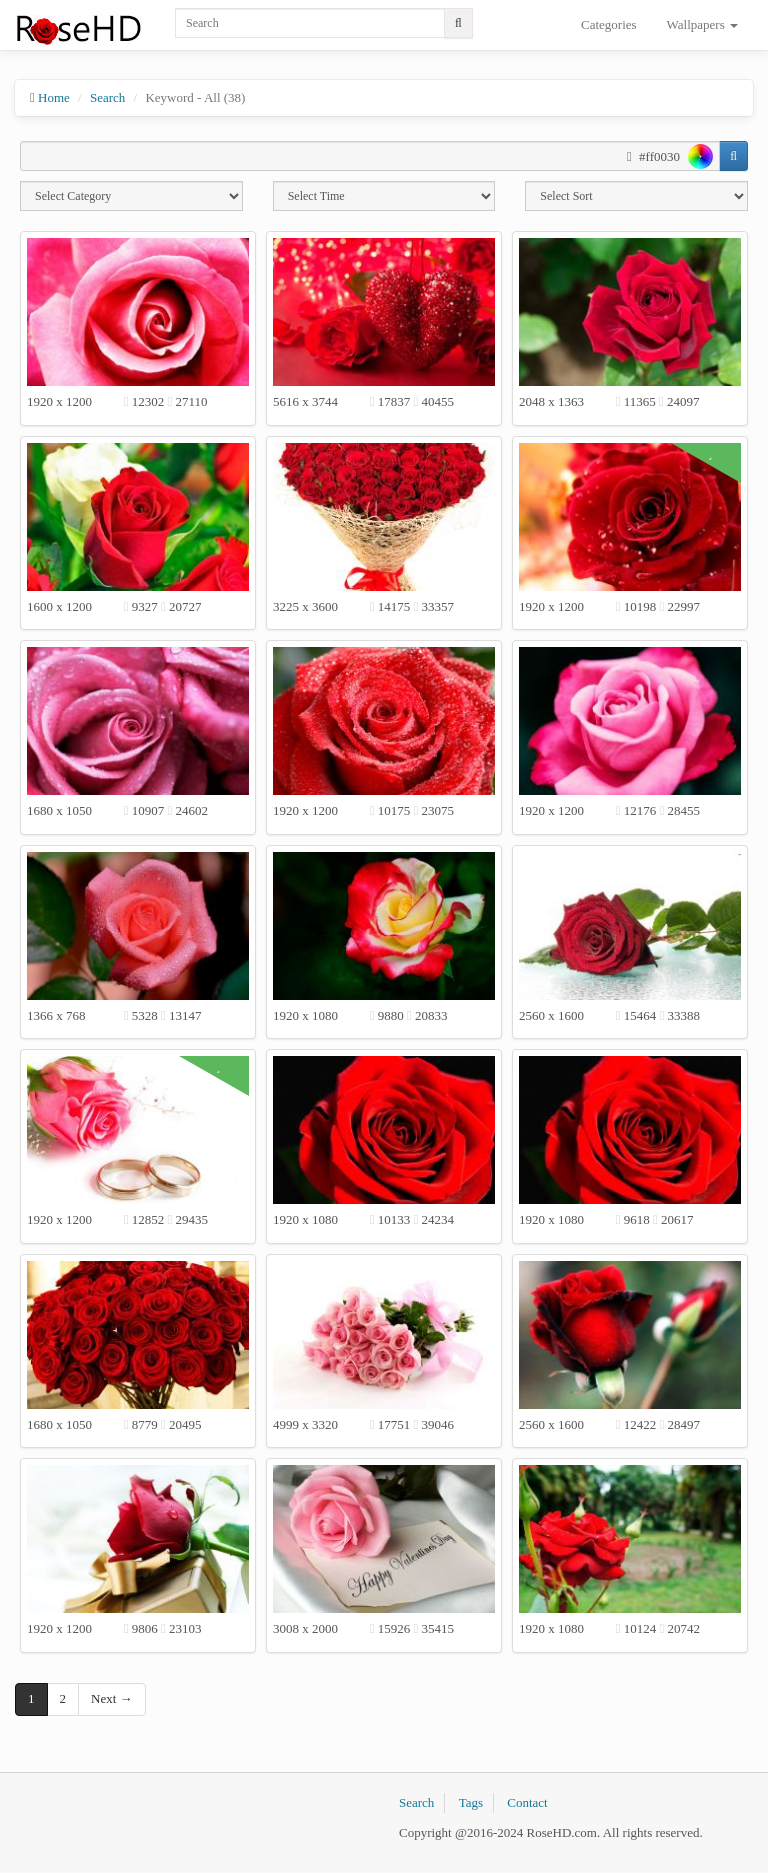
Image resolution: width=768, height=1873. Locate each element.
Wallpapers (702, 24)
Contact (527, 1802)
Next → (112, 1698)
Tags (471, 1802)
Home (54, 97)
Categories (609, 24)
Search (107, 97)
